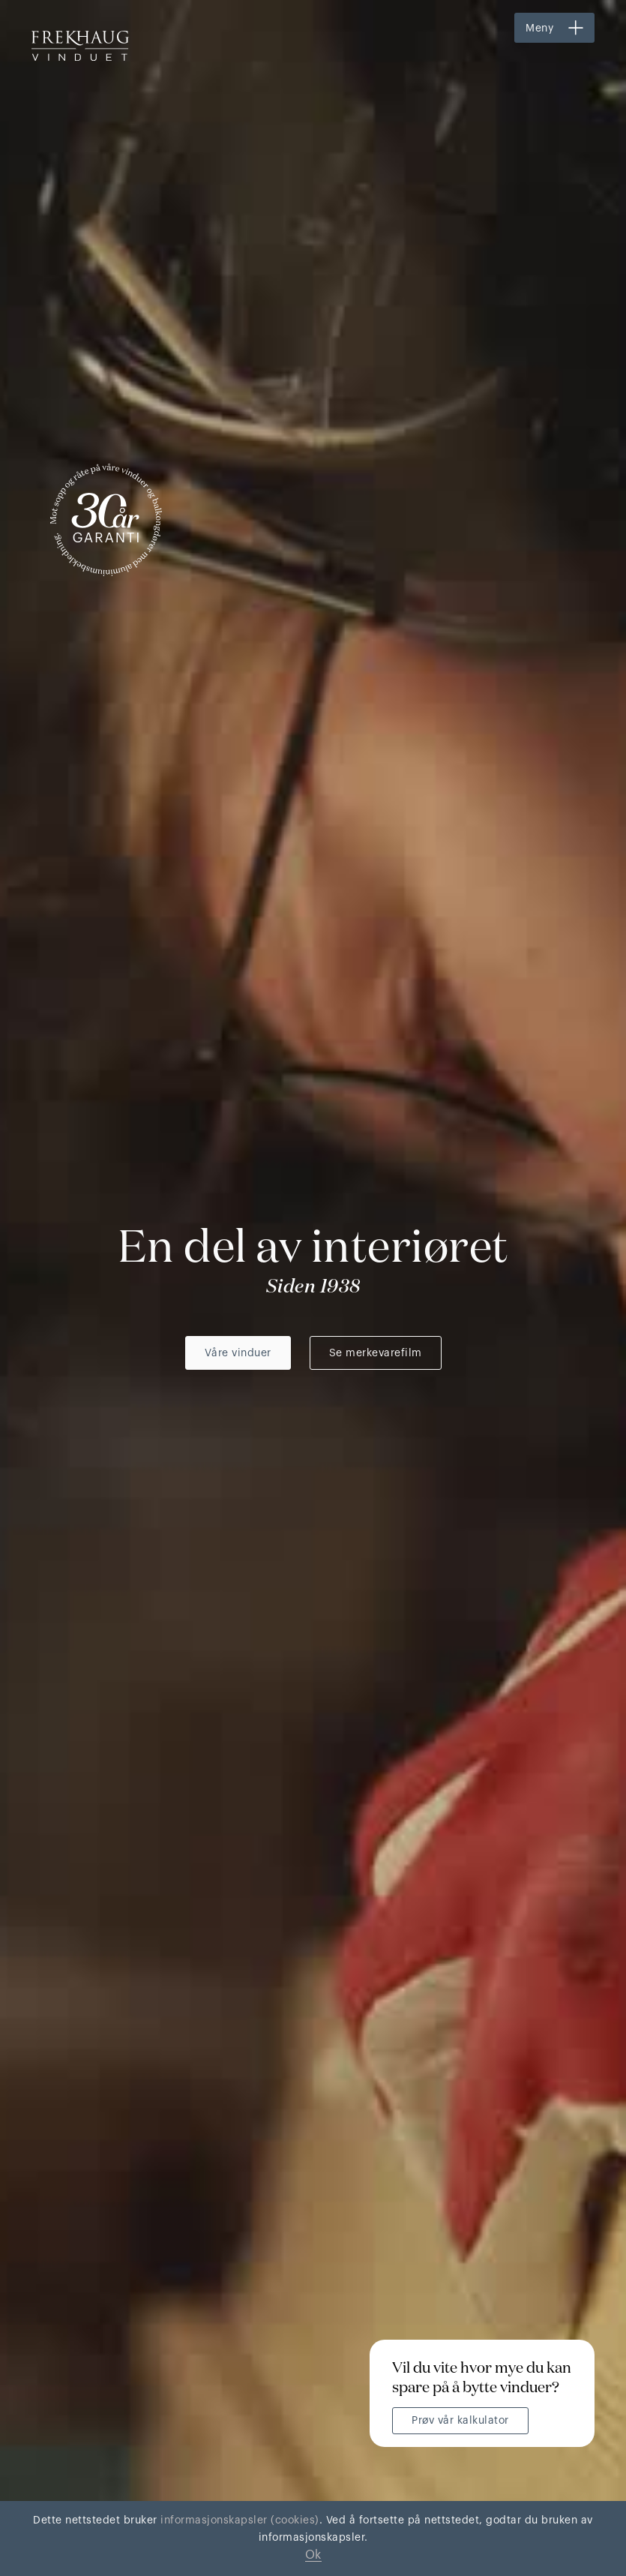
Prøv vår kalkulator (460, 2420)
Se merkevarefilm (375, 1353)
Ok (313, 2555)
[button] (554, 28)
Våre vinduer (238, 1353)
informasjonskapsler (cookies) (238, 2520)
